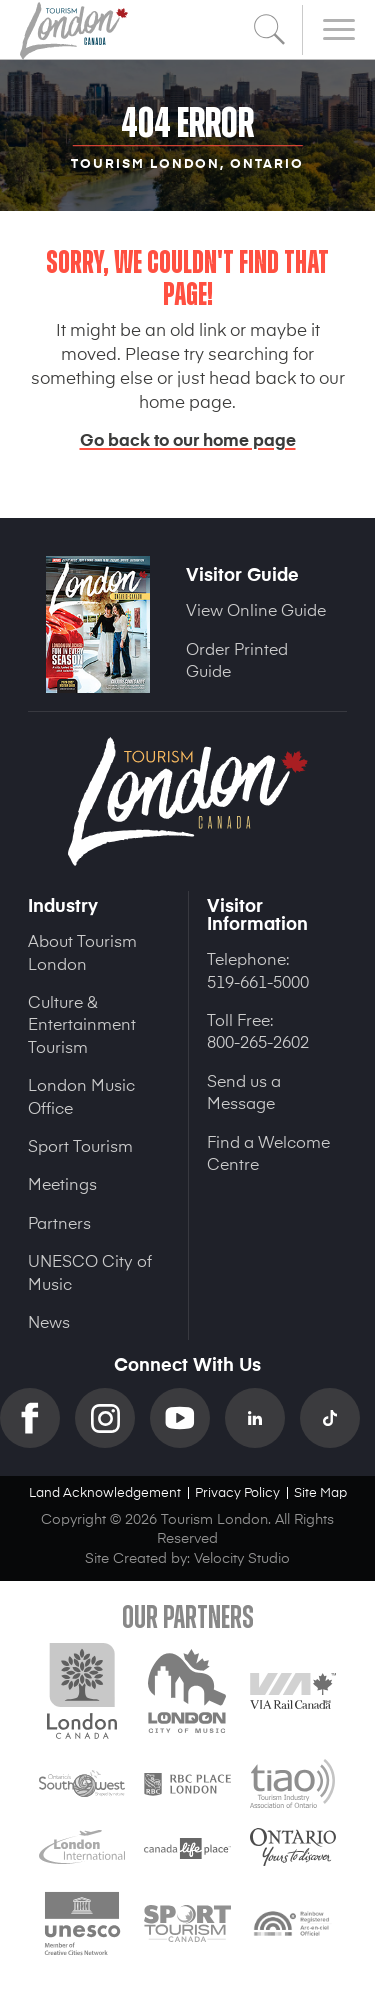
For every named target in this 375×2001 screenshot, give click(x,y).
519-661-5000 (258, 981)
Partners (59, 1222)
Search (270, 30)
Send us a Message (244, 1091)
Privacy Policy (237, 1491)
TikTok (337, 1418)
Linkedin (262, 1418)
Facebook (37, 1418)
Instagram (112, 1418)
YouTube (187, 1418)
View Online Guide (256, 609)
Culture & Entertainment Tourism (82, 1023)
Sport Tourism (80, 1145)
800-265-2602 (258, 1041)
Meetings (62, 1183)
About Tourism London (82, 951)
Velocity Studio (242, 1557)
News (49, 1321)
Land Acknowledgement (105, 1491)
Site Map (320, 1491)
